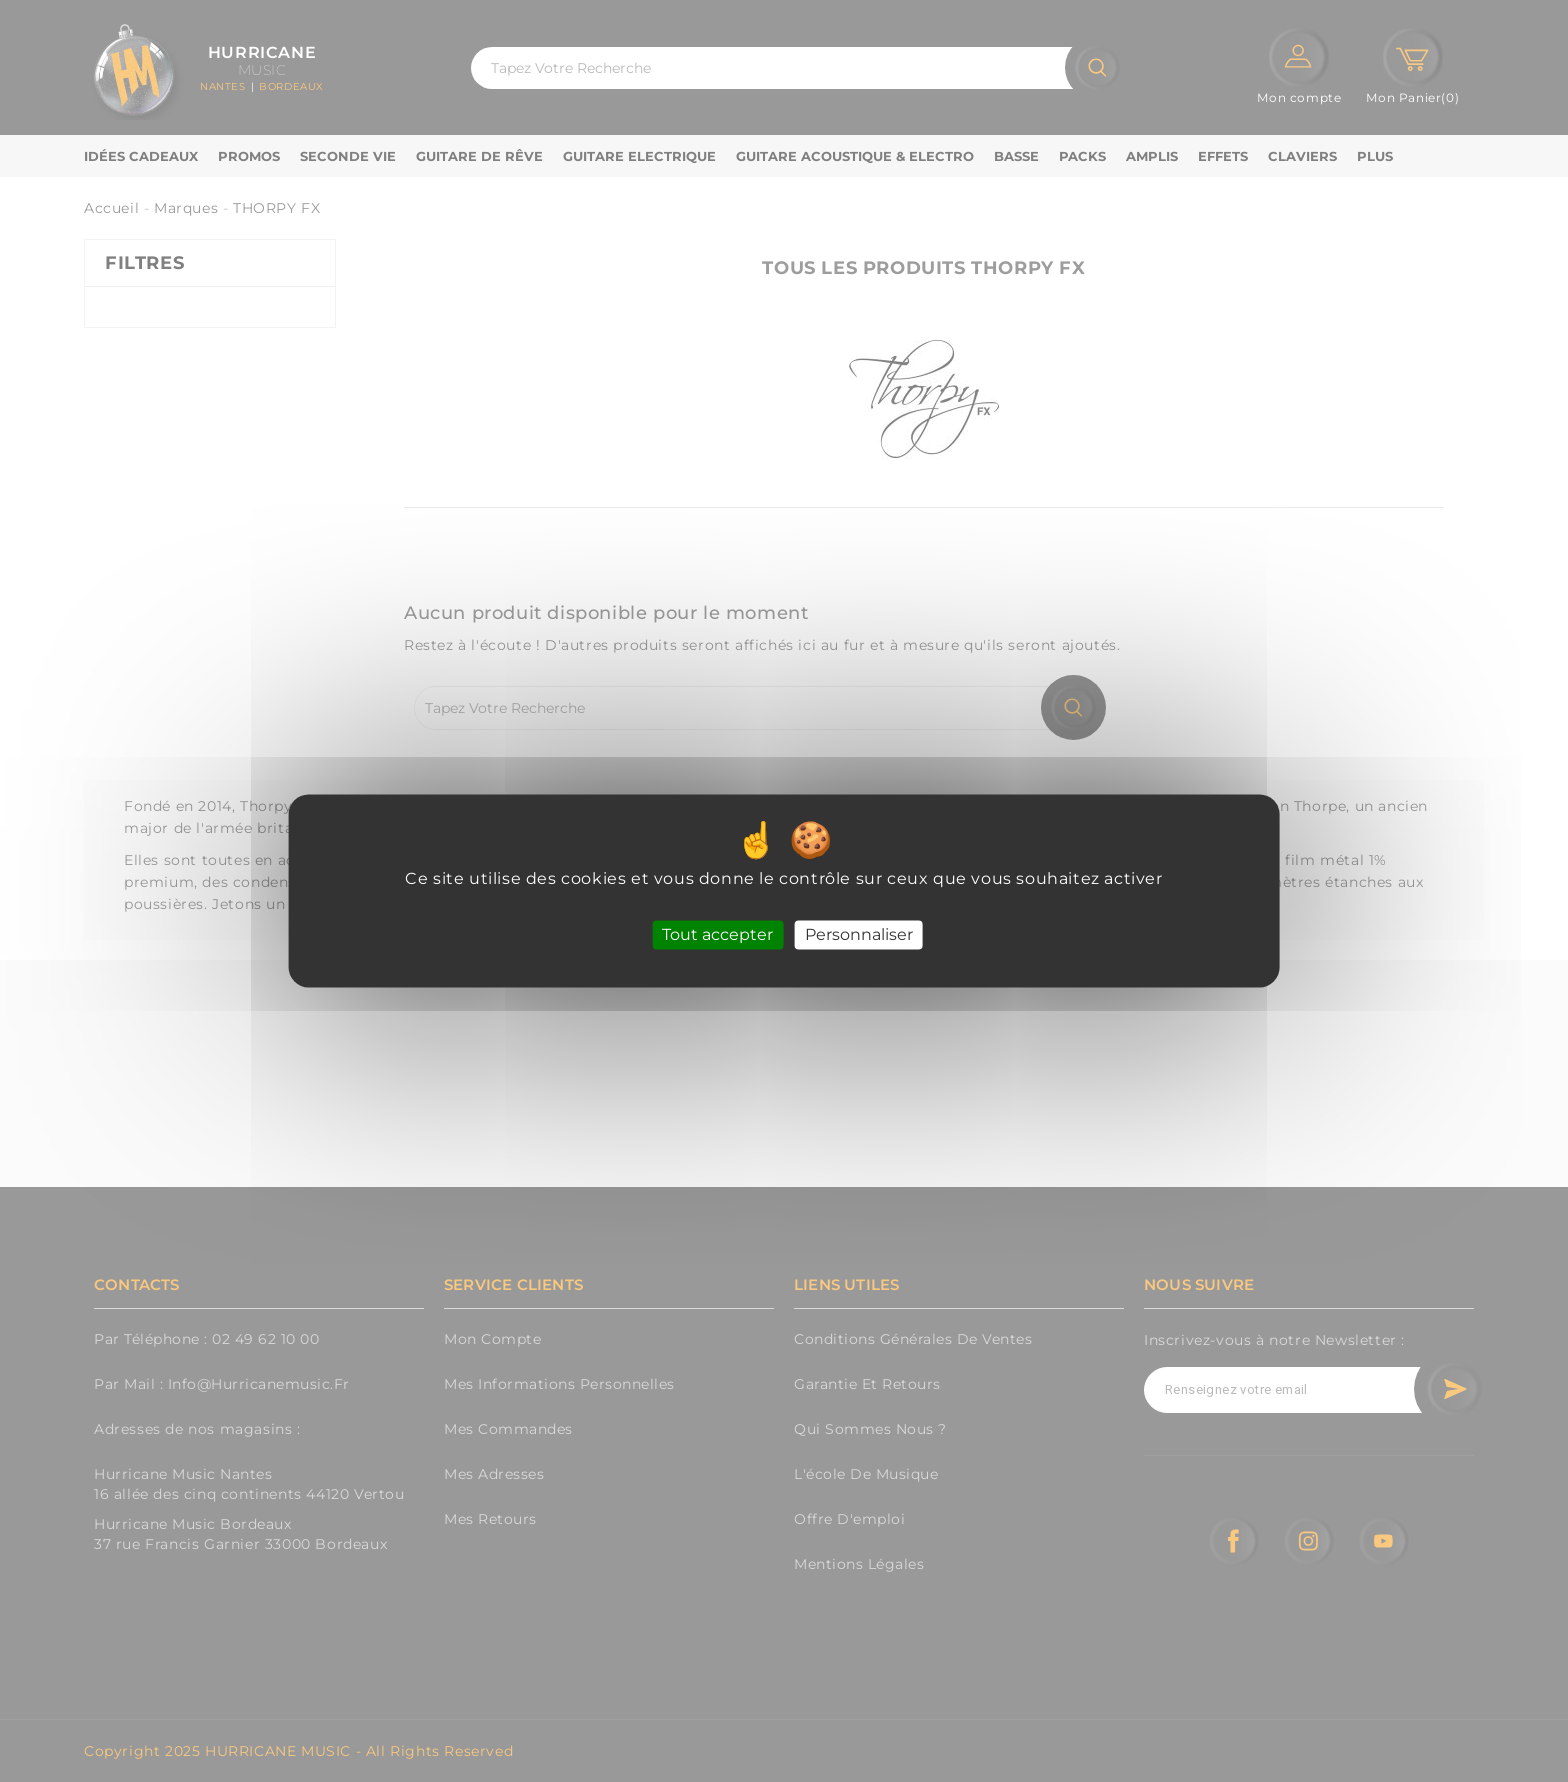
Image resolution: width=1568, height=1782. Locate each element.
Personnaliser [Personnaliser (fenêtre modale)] (859, 934)
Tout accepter (717, 934)
